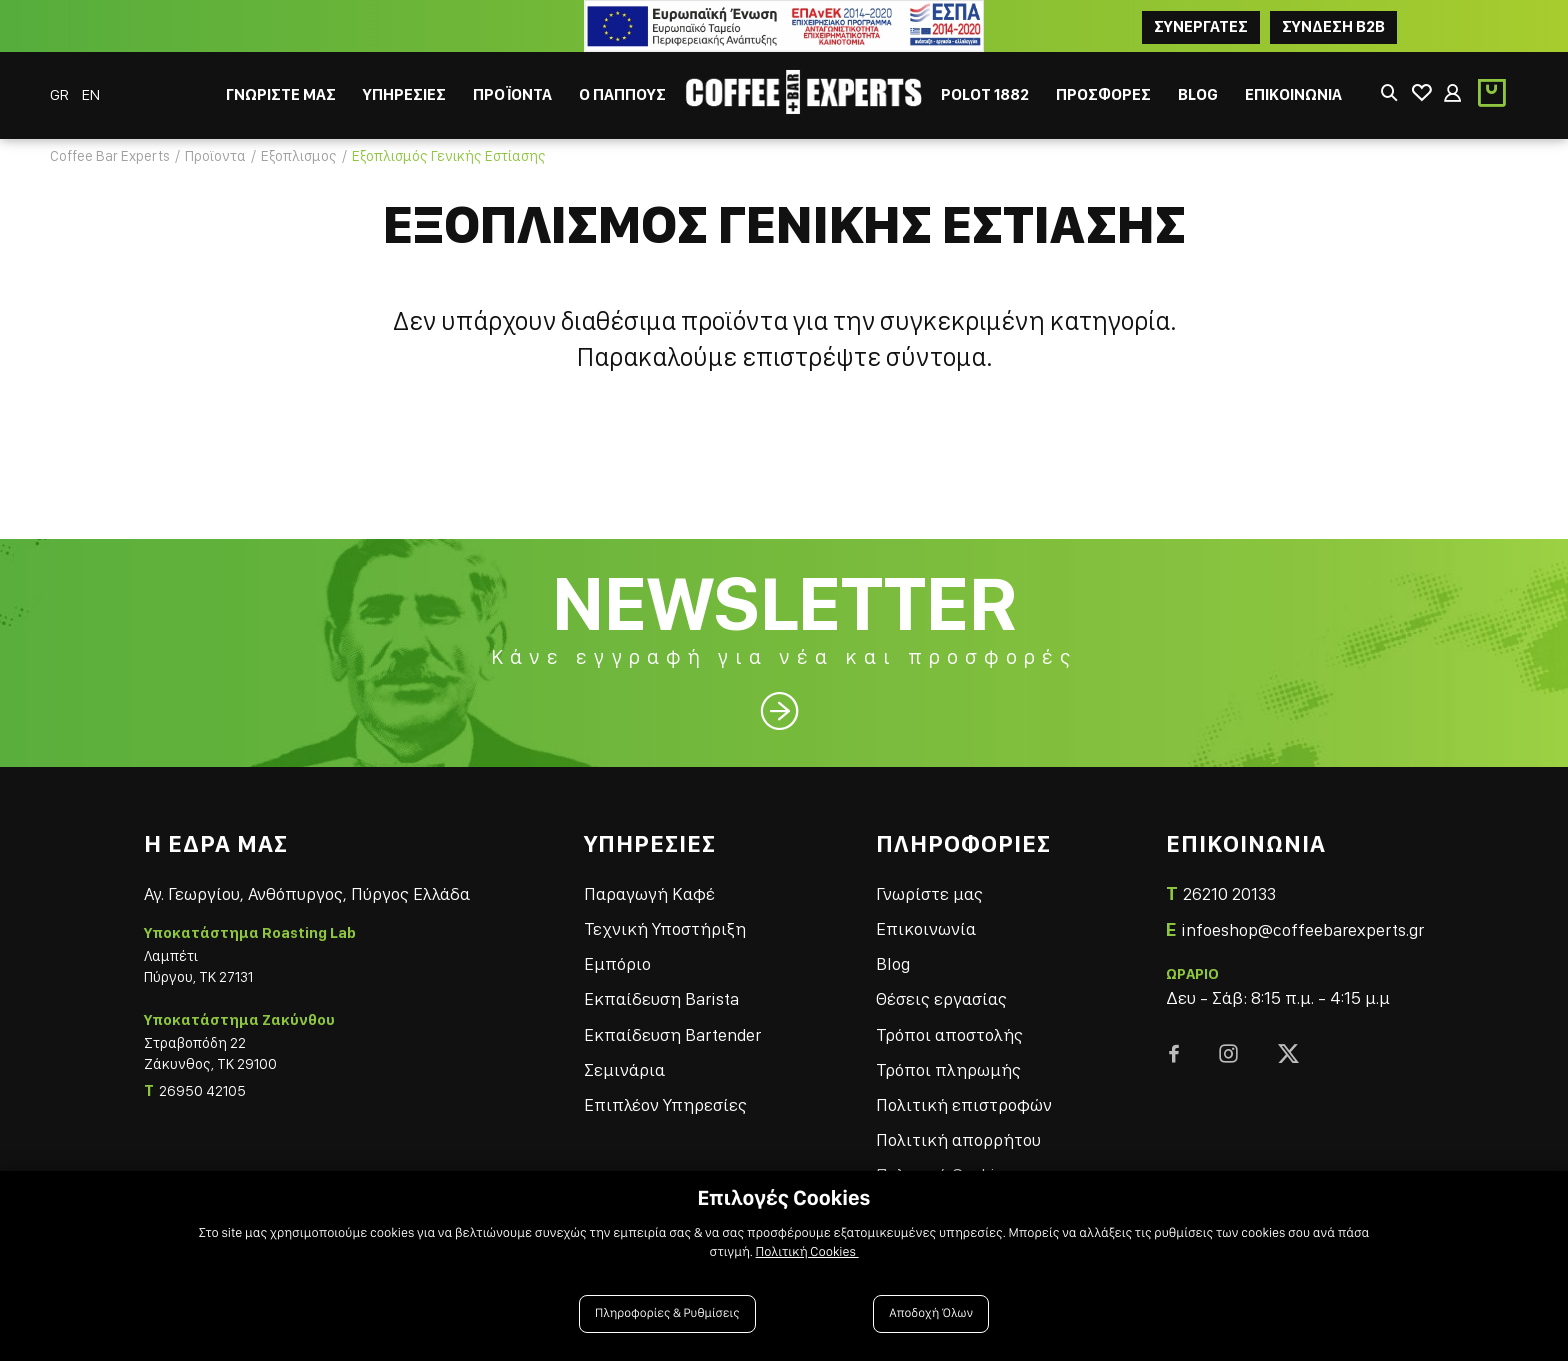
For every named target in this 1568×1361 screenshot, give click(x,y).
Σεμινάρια (624, 1069)
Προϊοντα (215, 156)
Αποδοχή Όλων (931, 1313)
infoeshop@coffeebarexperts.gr (1302, 929)
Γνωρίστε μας (929, 893)
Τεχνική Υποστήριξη (665, 928)
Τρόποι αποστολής (949, 1034)
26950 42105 (202, 1091)
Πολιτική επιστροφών (964, 1104)
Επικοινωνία (926, 928)
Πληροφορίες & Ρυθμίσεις (667, 1313)
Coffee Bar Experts (110, 156)
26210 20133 (1229, 893)
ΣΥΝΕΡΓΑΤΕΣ (1201, 26)
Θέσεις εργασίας (941, 998)
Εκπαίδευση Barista (661, 998)
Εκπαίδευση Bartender (672, 1034)
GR (61, 94)
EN (91, 94)
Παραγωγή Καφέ (649, 893)
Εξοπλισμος (299, 156)
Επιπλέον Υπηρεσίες (665, 1104)
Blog (893, 963)
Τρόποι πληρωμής (948, 1069)
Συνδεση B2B (1333, 26)
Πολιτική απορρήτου (958, 1139)
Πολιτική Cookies (807, 1252)
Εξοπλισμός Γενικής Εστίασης (449, 156)
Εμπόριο (617, 963)
